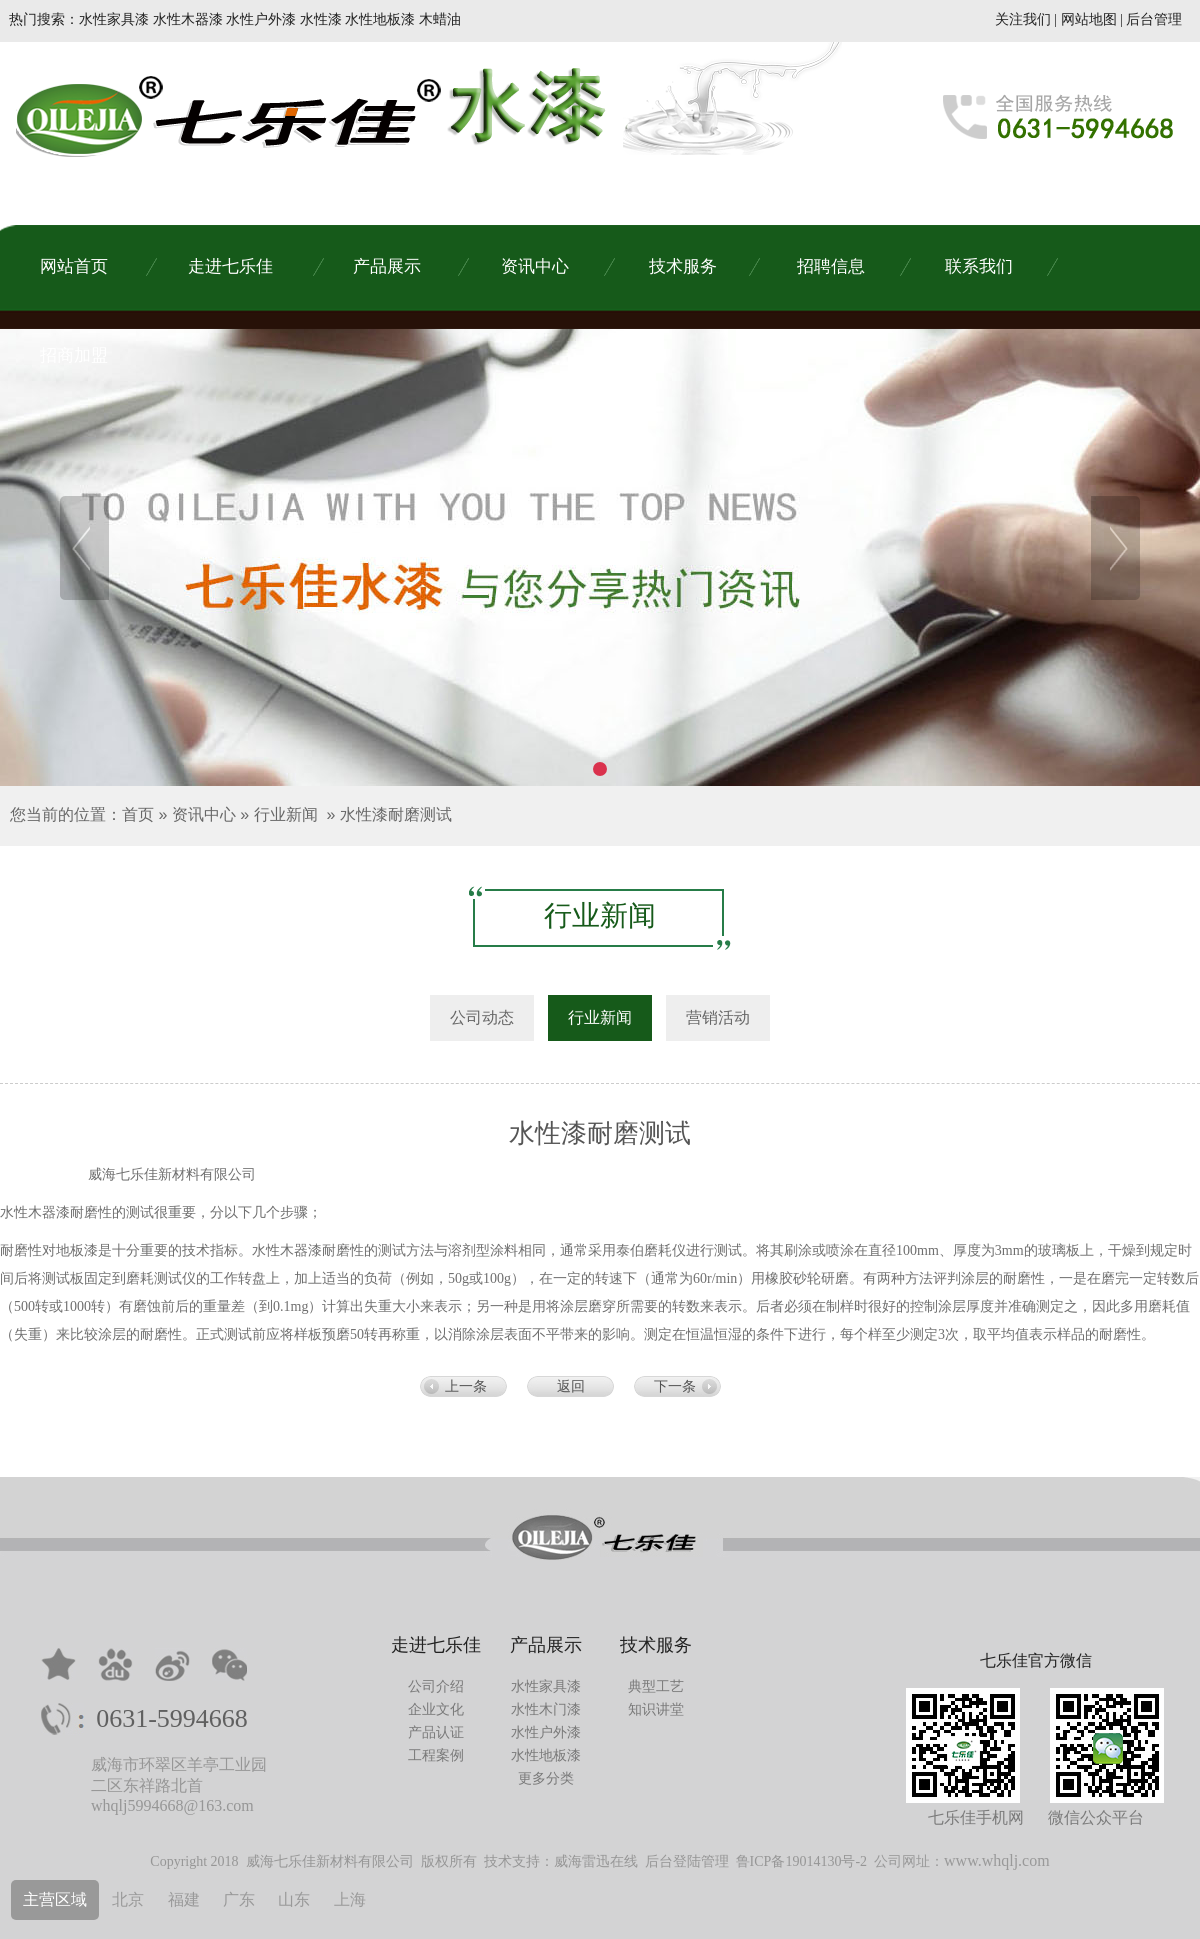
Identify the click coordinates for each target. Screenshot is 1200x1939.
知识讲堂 (656, 1709)
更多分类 (546, 1778)
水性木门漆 (546, 1709)
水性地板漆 (546, 1755)
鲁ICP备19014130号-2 (801, 1861)
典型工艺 (656, 1686)
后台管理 (1154, 19)
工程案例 (436, 1755)
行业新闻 (286, 814)
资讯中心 (204, 814)
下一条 (675, 1386)
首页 (138, 814)
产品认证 (436, 1732)
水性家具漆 (546, 1686)
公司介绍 (436, 1686)
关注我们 (1023, 19)
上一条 (466, 1386)
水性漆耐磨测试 (396, 814)
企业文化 (436, 1709)
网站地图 (1089, 19)
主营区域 (55, 1899)
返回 (571, 1386)
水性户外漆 (546, 1732)
